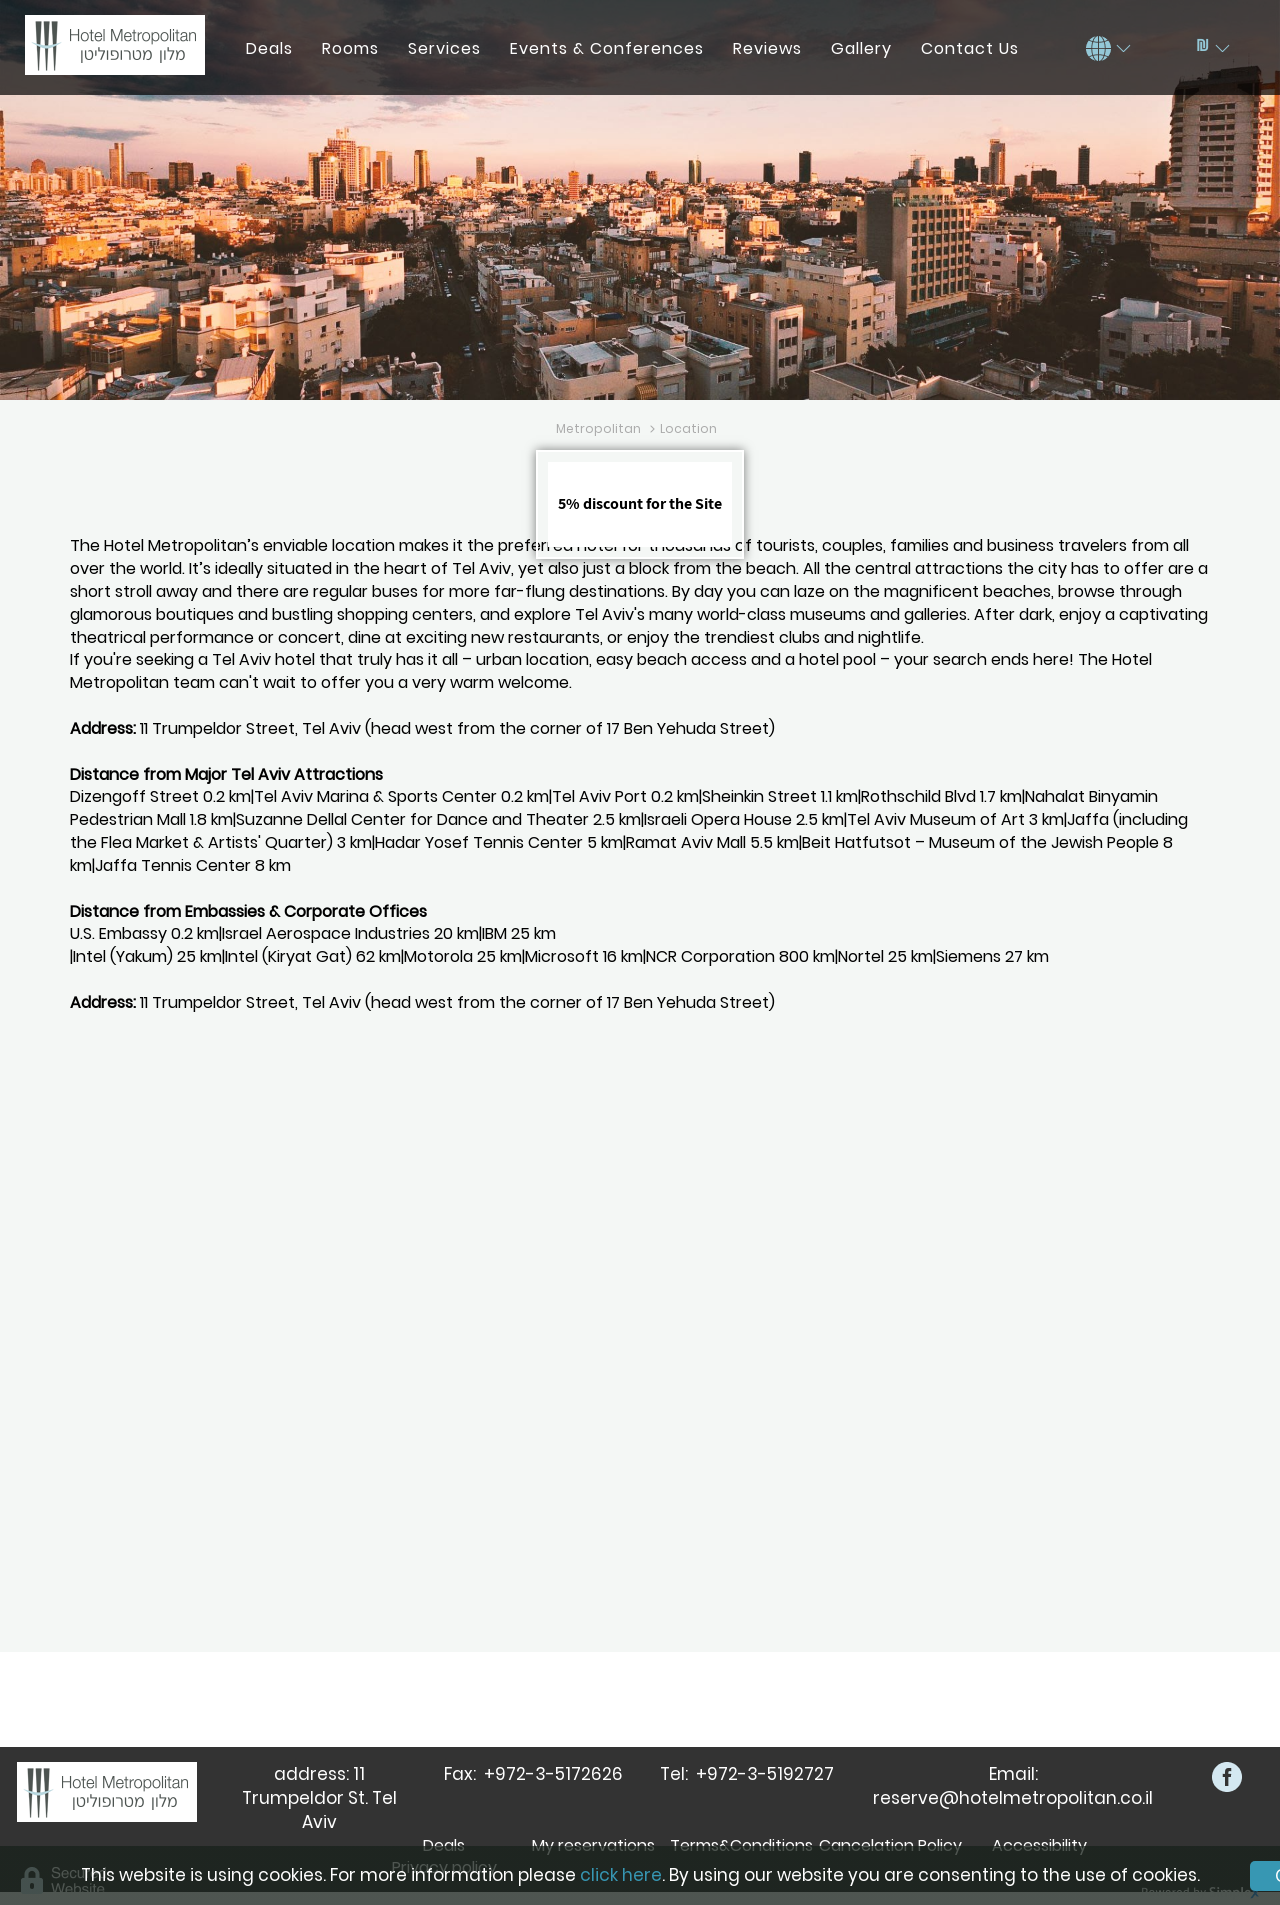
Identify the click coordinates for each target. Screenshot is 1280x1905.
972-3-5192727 (770, 1774)
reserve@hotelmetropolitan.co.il (1013, 1798)
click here (621, 1875)
